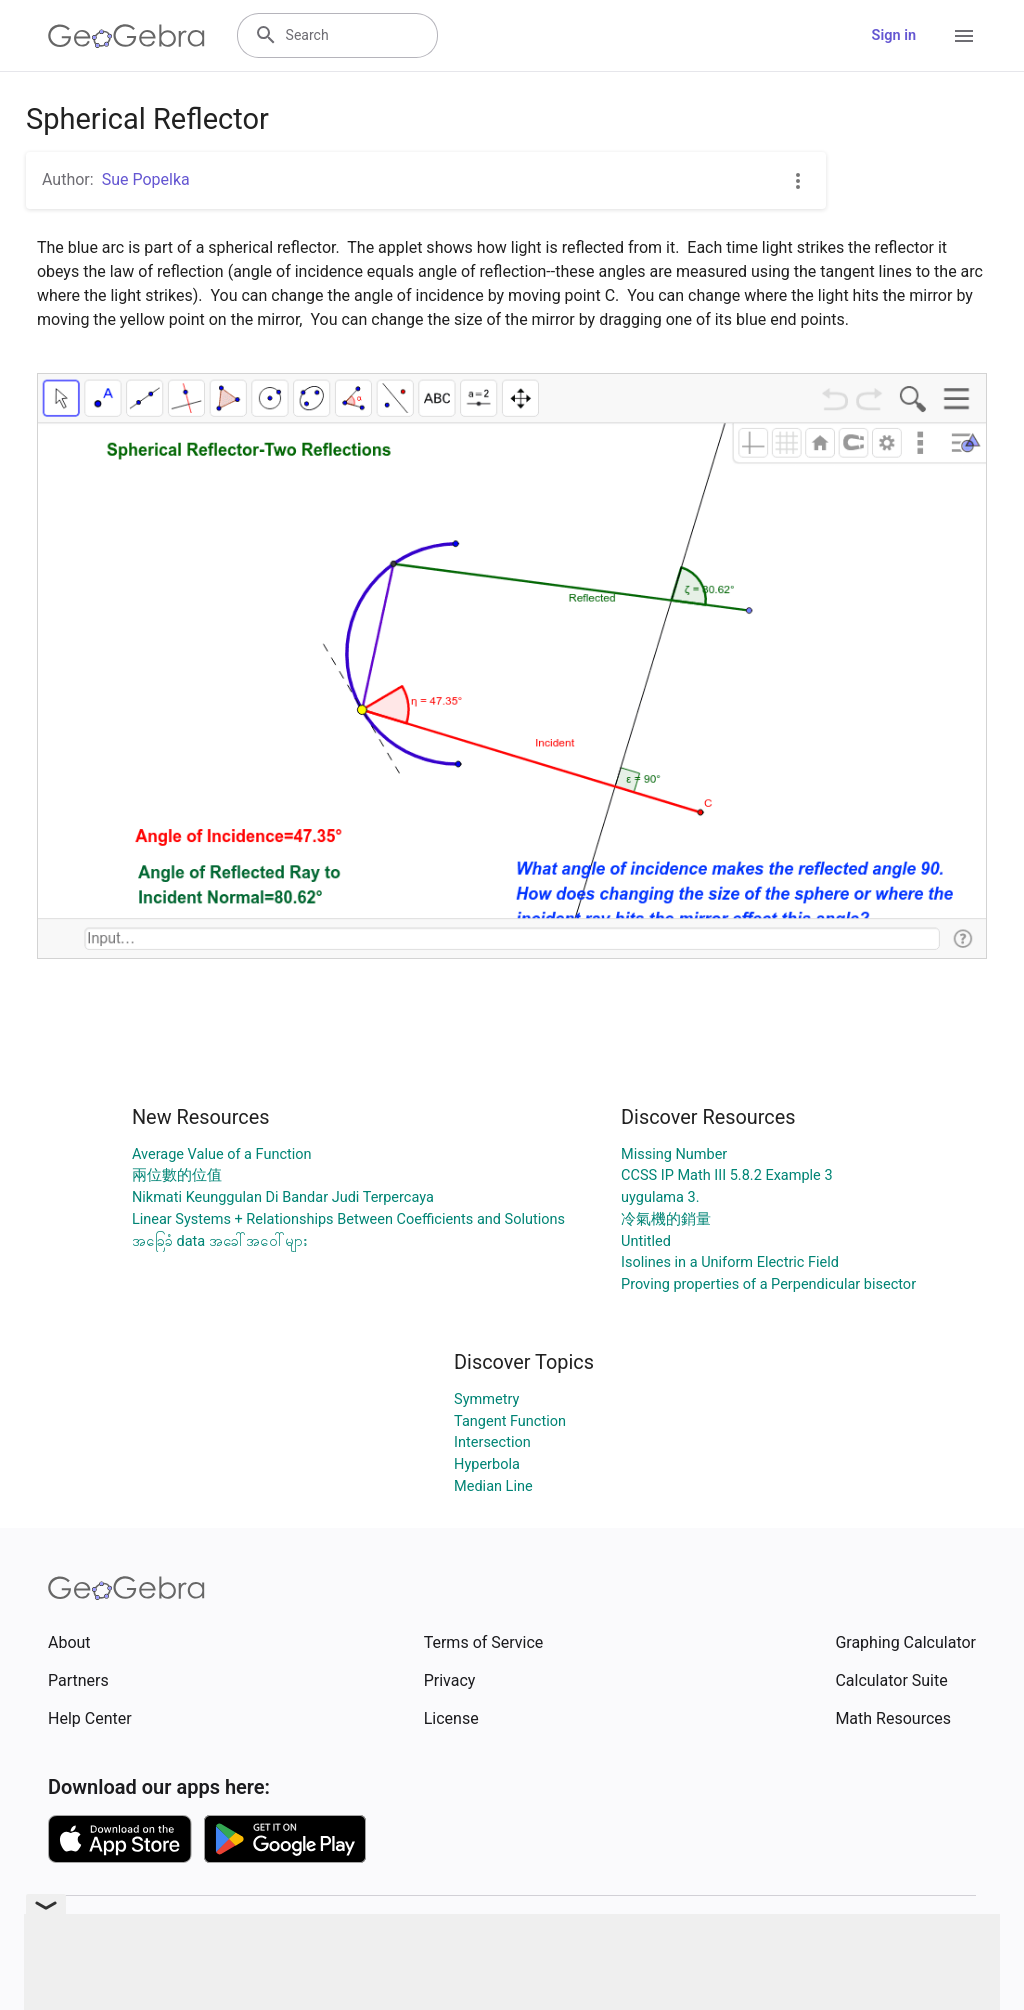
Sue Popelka (146, 179)
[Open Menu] (964, 36)
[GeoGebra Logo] (126, 36)
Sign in (894, 35)
